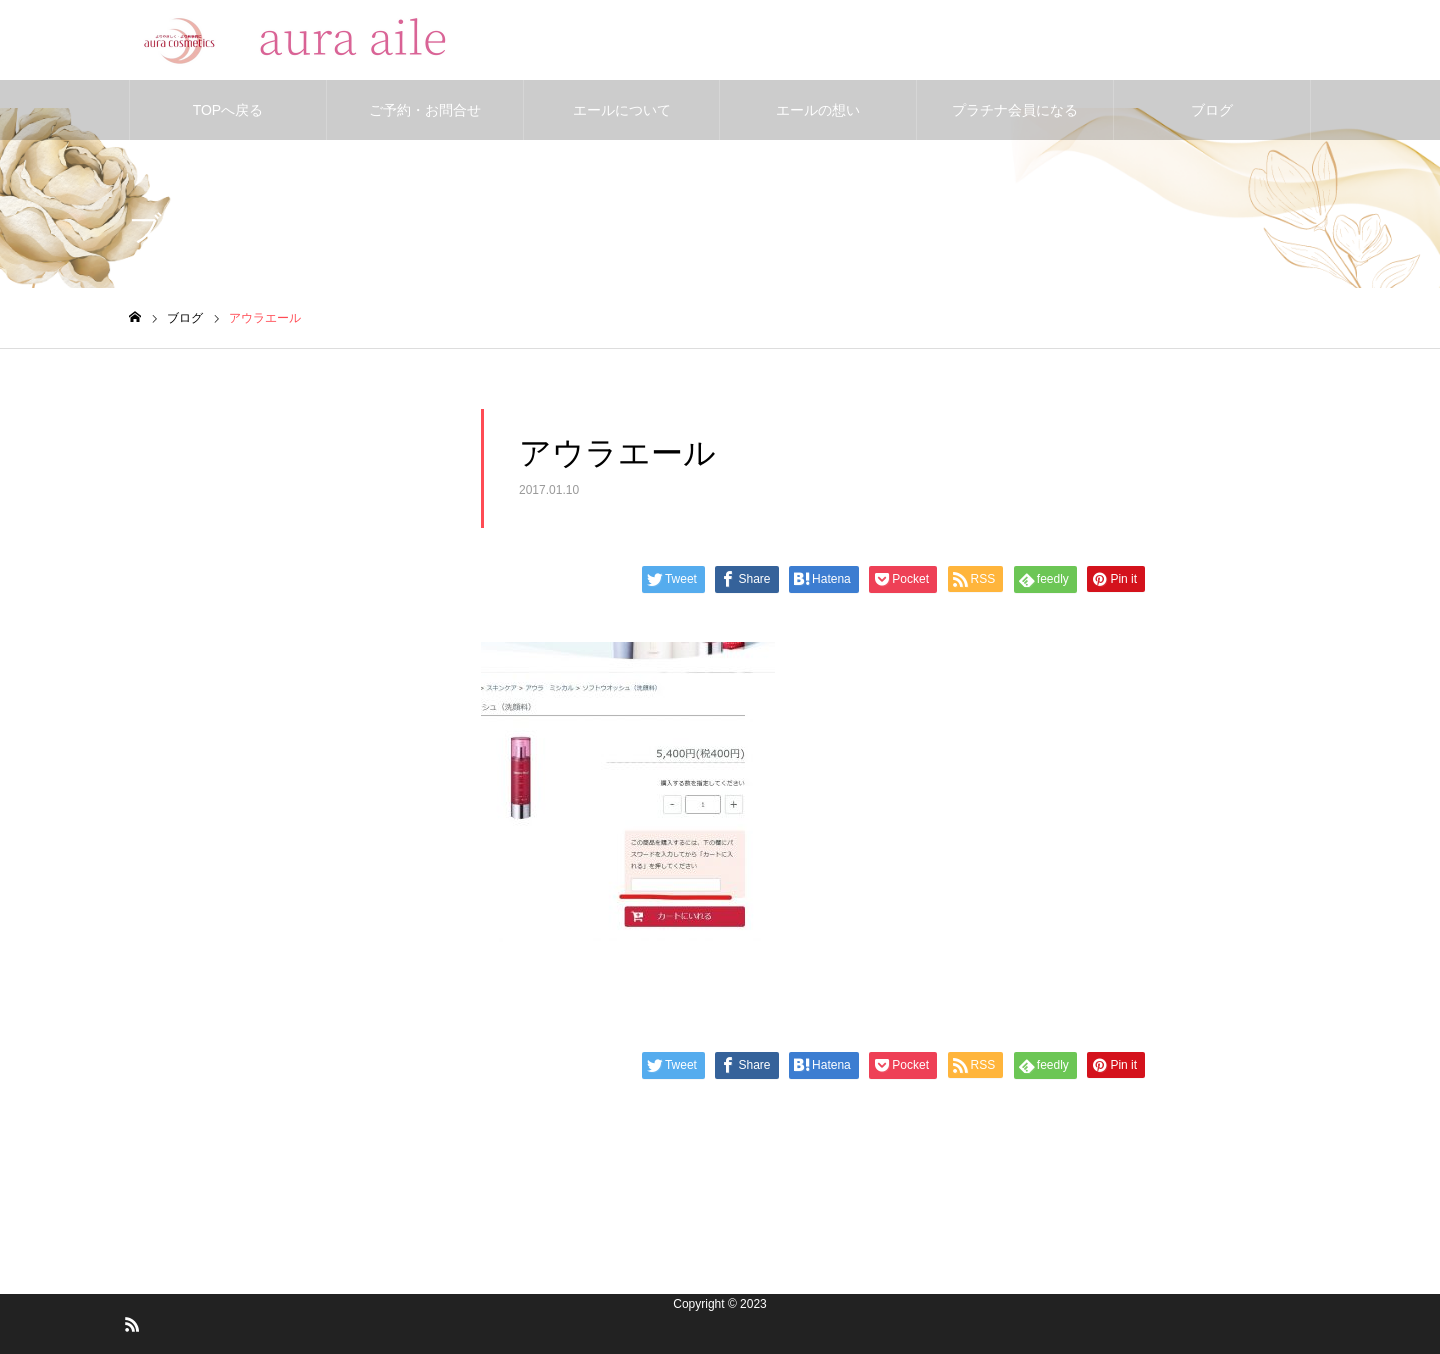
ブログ (1212, 110)
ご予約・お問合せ (425, 110)
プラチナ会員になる (1015, 110)
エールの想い (818, 110)
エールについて (622, 110)
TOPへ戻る (228, 110)
